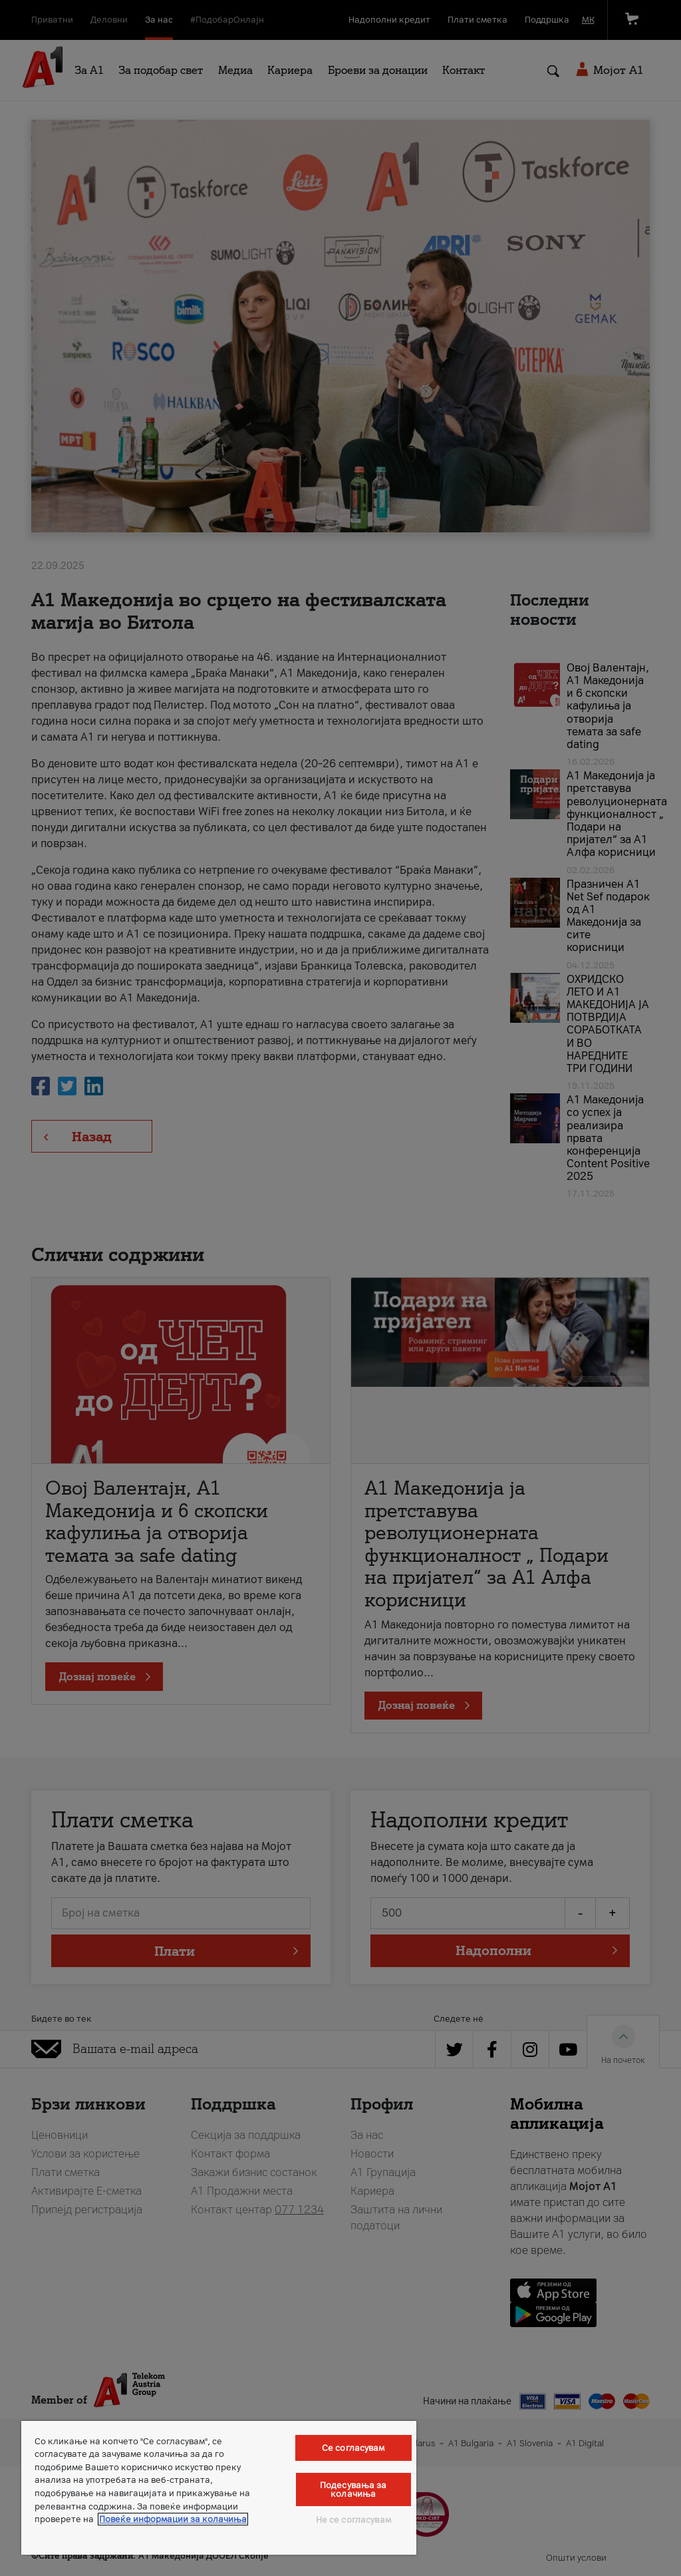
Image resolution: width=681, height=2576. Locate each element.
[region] (218, 2488)
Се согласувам (353, 2448)
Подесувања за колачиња (353, 2489)
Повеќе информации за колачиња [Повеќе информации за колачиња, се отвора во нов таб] (173, 2519)
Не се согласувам (353, 2520)
